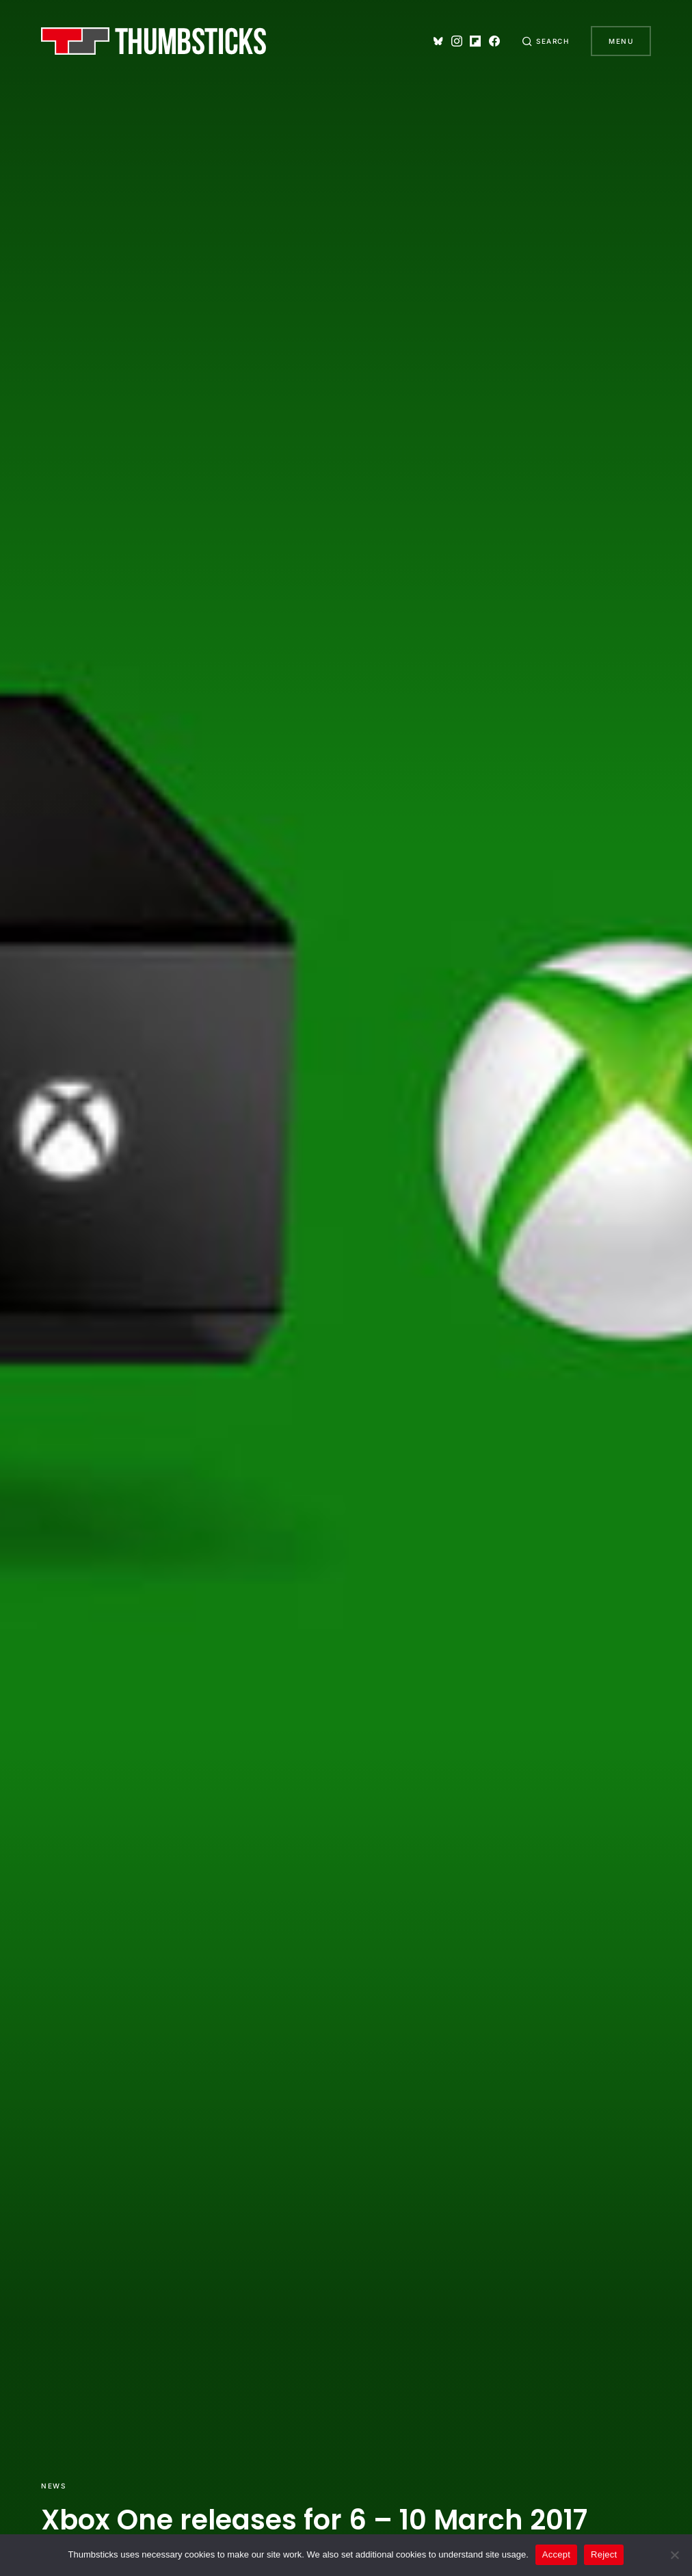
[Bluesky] (438, 41)
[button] (546, 41)
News (53, 2486)
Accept (556, 2554)
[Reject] (675, 2555)
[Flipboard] (475, 41)
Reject (604, 2554)
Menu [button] (621, 41)
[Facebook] (494, 41)
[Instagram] (456, 41)
